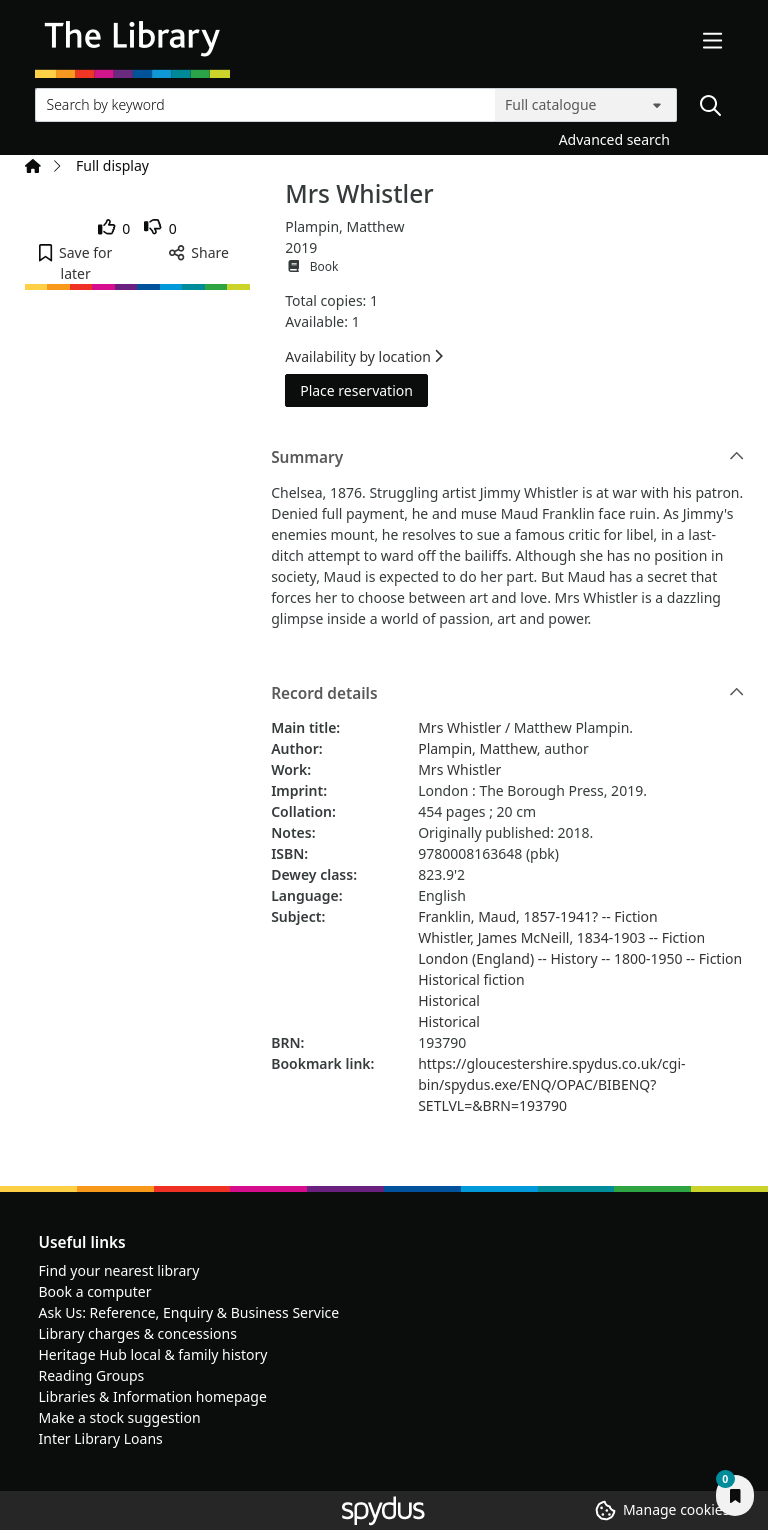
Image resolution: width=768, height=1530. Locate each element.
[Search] (710, 105)
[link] (114, 228)
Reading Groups (92, 1375)
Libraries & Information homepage (153, 1396)
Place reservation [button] (364, 389)
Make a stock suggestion (120, 1417)
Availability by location (364, 356)
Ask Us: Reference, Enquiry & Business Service (189, 1312)
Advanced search (614, 139)
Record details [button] (507, 694)
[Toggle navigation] (713, 41)
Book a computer (95, 1291)
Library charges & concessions (138, 1333)
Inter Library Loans (101, 1438)
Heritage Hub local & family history (153, 1354)
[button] (76, 263)
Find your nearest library (119, 1270)
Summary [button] (507, 458)
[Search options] (586, 105)
